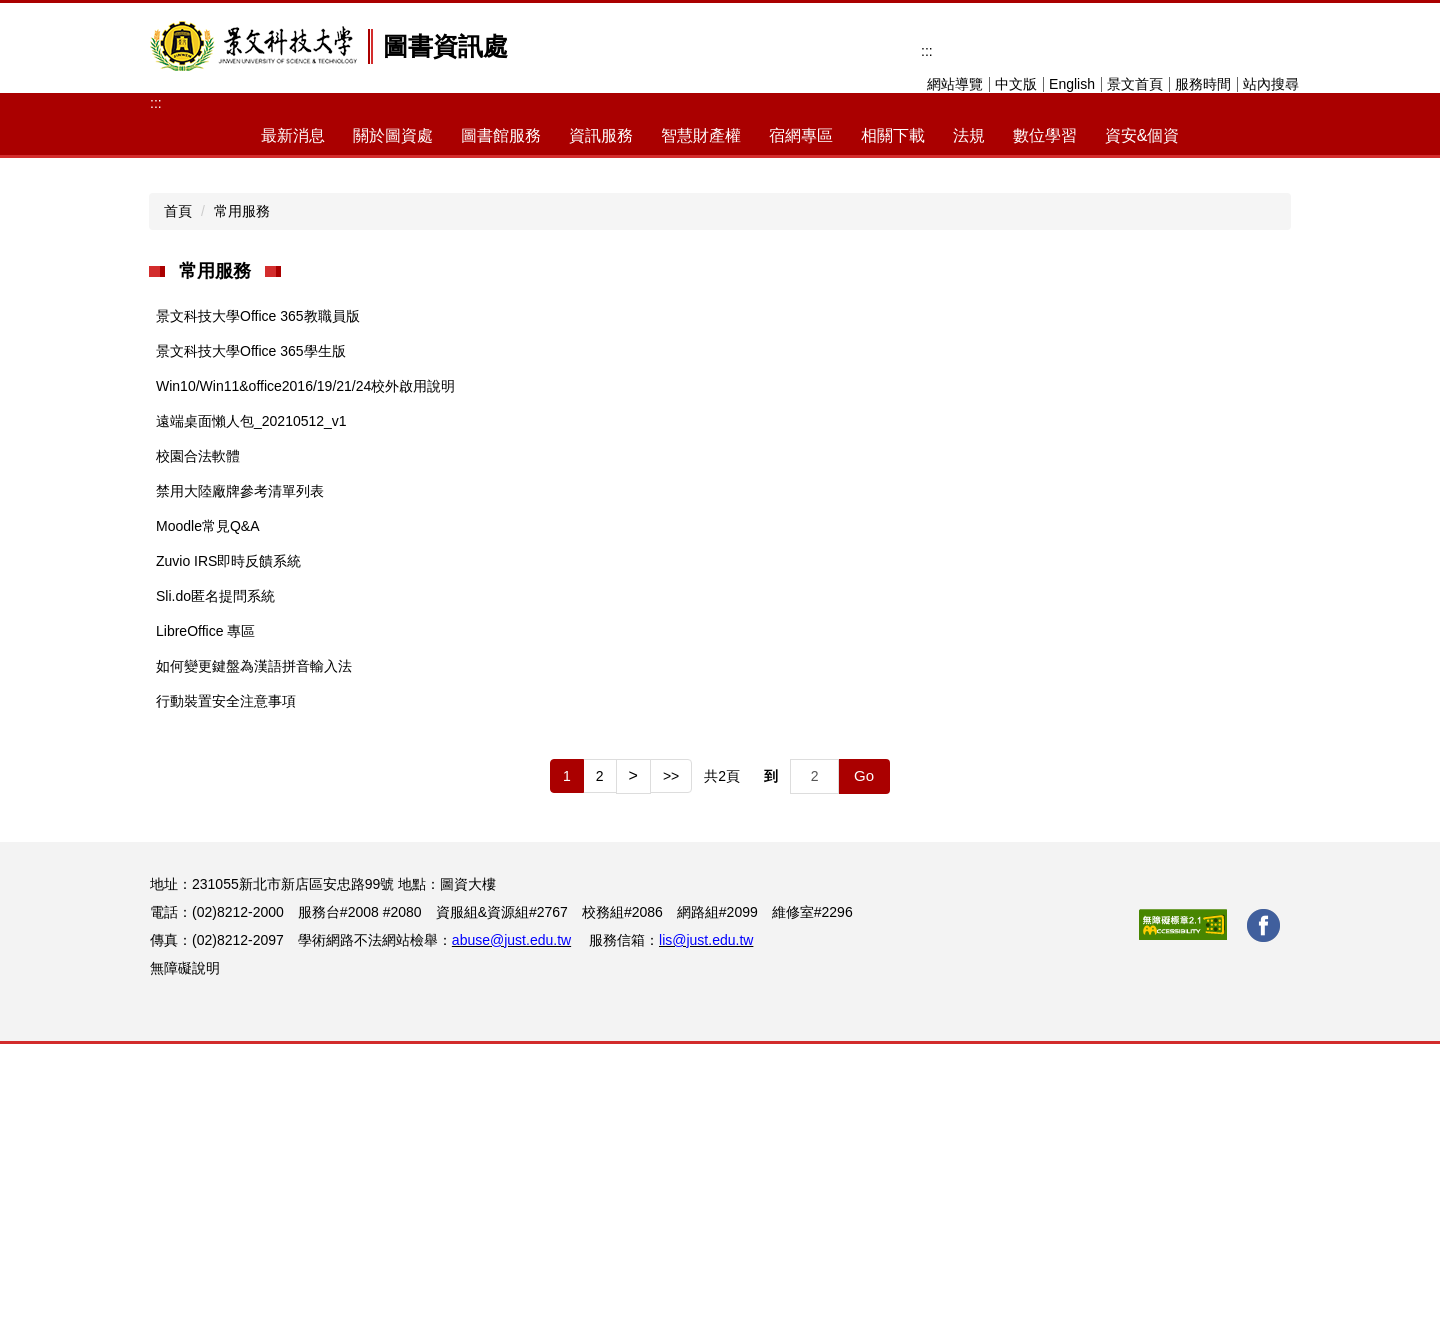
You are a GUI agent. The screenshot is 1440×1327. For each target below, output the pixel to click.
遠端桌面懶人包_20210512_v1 (251, 704)
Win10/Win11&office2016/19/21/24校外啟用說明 (305, 669)
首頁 (178, 494)
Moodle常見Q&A (207, 809)
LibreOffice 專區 (205, 914)
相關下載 (893, 135)
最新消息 (293, 135)
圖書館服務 (501, 135)
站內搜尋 (1271, 84)
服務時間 (1203, 84)
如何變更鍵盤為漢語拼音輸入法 (254, 949)
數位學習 (1045, 135)
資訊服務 (601, 135)
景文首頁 (1135, 84)
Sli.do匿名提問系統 (215, 879)
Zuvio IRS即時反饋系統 (228, 844)
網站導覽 (955, 84)
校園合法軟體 (198, 739)
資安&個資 (1142, 135)
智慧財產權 (701, 135)
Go (864, 1058)
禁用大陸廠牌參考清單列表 (240, 774)
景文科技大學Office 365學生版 (251, 634)
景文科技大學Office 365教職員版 (258, 599)
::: (927, 51)
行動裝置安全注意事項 (226, 984)
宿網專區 (801, 135)
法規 (969, 135)
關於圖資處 (393, 135)
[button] (165, 288)
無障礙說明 (185, 1251)
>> (671, 1059)
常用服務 (242, 494)
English (1072, 84)
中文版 (1016, 84)
